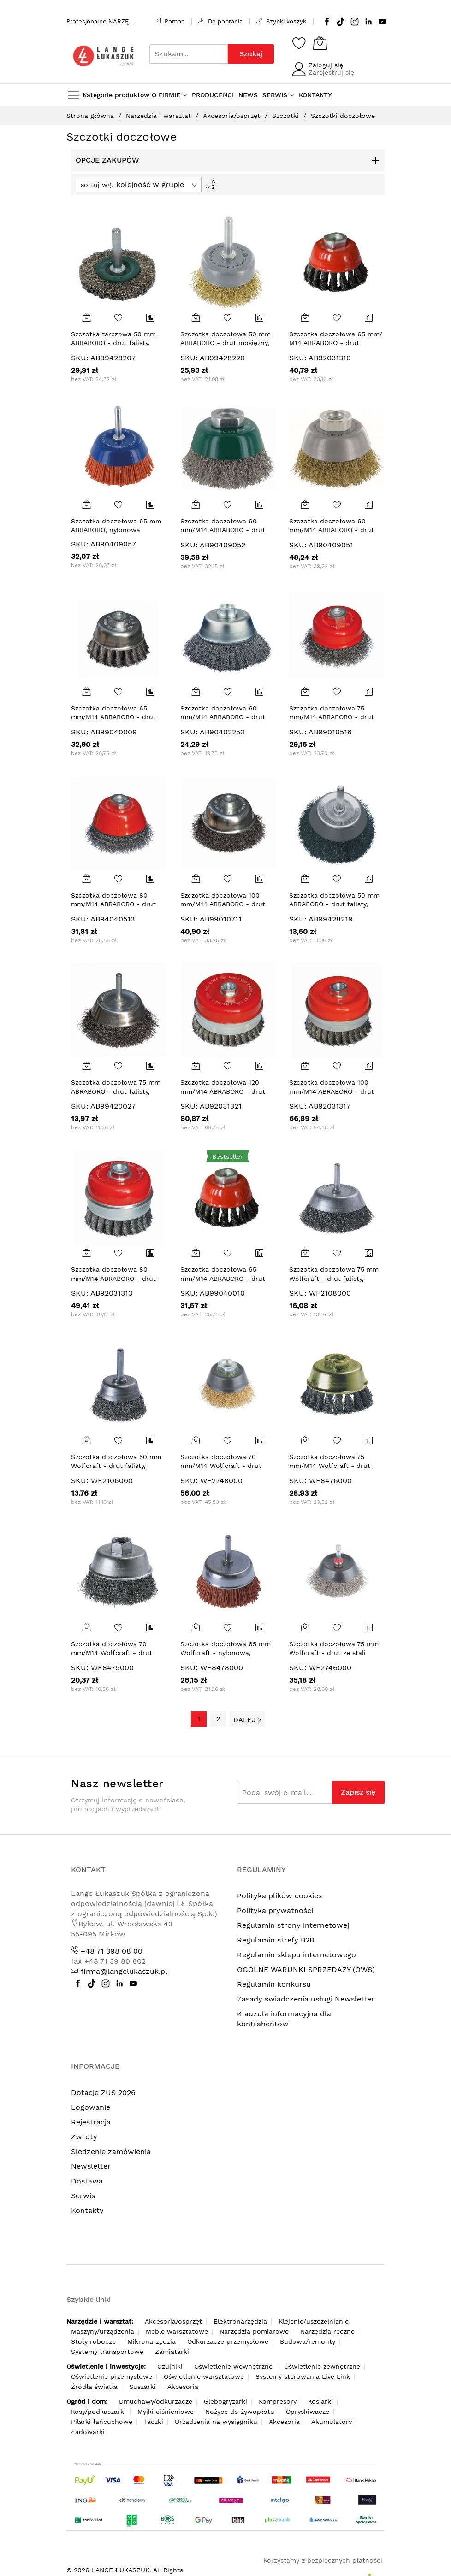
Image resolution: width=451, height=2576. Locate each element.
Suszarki (142, 2386)
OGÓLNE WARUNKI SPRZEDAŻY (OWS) (306, 1969)
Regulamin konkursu (274, 1984)
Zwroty (84, 2136)
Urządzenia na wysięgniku (216, 2421)
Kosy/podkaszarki (98, 2411)
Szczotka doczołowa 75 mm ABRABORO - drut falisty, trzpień (115, 1091)
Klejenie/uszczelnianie (314, 2321)
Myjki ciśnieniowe (165, 2411)
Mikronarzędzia (151, 2341)
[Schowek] (299, 43)
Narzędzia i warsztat (159, 115)
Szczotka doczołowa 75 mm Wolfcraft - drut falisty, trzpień (334, 1278)
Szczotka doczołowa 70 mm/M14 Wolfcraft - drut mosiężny (220, 1466)
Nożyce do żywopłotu (239, 2411)
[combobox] (188, 54)
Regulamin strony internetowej (293, 1925)
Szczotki (286, 115)
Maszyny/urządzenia (102, 2331)
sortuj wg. (97, 184)
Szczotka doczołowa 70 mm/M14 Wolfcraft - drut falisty (111, 1653)
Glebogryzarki (225, 2401)
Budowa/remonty (307, 2341)
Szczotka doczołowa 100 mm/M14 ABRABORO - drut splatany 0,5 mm (331, 1091)
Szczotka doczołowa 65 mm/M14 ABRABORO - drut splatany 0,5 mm (222, 1278)
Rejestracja (91, 2122)
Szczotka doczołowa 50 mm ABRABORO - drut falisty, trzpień (334, 904)
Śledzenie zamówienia (111, 2151)
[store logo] (103, 56)
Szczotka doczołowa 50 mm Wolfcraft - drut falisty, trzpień (116, 1466)
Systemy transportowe (107, 2351)
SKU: (80, 357)
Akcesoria (182, 2386)
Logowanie (90, 2107)
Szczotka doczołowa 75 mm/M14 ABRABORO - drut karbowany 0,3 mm (331, 717)
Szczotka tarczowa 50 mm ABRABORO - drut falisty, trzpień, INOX (113, 343)
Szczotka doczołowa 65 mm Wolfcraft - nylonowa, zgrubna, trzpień (225, 1653)
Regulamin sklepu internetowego (296, 1954)
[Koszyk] (320, 43)
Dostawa (87, 2181)
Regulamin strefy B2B (275, 1940)
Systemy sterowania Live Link (302, 2376)
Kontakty (87, 2210)
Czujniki (170, 2366)
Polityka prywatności (275, 1910)
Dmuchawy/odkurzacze (155, 2401)
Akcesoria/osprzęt (232, 115)
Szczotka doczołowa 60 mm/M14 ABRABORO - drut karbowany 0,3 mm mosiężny (335, 530)
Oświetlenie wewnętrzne (233, 2366)
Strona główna (91, 115)
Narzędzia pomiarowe (254, 2331)
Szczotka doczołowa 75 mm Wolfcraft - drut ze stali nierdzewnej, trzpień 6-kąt (334, 1653)
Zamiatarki (172, 2351)
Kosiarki (320, 2401)
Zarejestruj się (331, 72)
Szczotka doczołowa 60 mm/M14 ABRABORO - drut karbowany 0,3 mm (222, 717)
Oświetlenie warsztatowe (204, 2376)
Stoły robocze (93, 2341)
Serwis (83, 2195)
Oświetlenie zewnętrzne (322, 2366)
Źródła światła (94, 2386)
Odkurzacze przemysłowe (227, 2341)
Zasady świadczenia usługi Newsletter (305, 1999)
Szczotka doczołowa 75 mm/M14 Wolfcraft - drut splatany (329, 1466)
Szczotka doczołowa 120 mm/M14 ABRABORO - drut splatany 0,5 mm (222, 1091)
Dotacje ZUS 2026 (103, 2092)
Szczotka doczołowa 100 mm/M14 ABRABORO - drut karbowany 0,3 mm (222, 904)
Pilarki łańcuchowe (101, 2421)
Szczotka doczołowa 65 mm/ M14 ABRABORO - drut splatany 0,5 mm (335, 343)
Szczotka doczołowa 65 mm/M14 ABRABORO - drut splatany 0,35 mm (113, 717)
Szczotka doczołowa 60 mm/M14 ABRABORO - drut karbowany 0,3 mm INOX (222, 530)
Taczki (153, 2421)
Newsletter (91, 2166)
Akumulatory (331, 2421)
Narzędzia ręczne (327, 2331)
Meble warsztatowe (177, 2331)
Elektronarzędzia (240, 2321)
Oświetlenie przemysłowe (111, 2376)
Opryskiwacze (307, 2411)
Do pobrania (220, 21)
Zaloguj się (326, 65)
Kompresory (278, 2401)
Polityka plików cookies (279, 1895)
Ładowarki (88, 2431)
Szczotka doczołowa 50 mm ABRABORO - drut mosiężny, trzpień (225, 343)
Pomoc (169, 21)
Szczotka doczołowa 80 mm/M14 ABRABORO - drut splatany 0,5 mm (113, 1278)
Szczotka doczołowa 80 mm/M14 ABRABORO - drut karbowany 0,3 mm (113, 904)
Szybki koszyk (281, 21)
